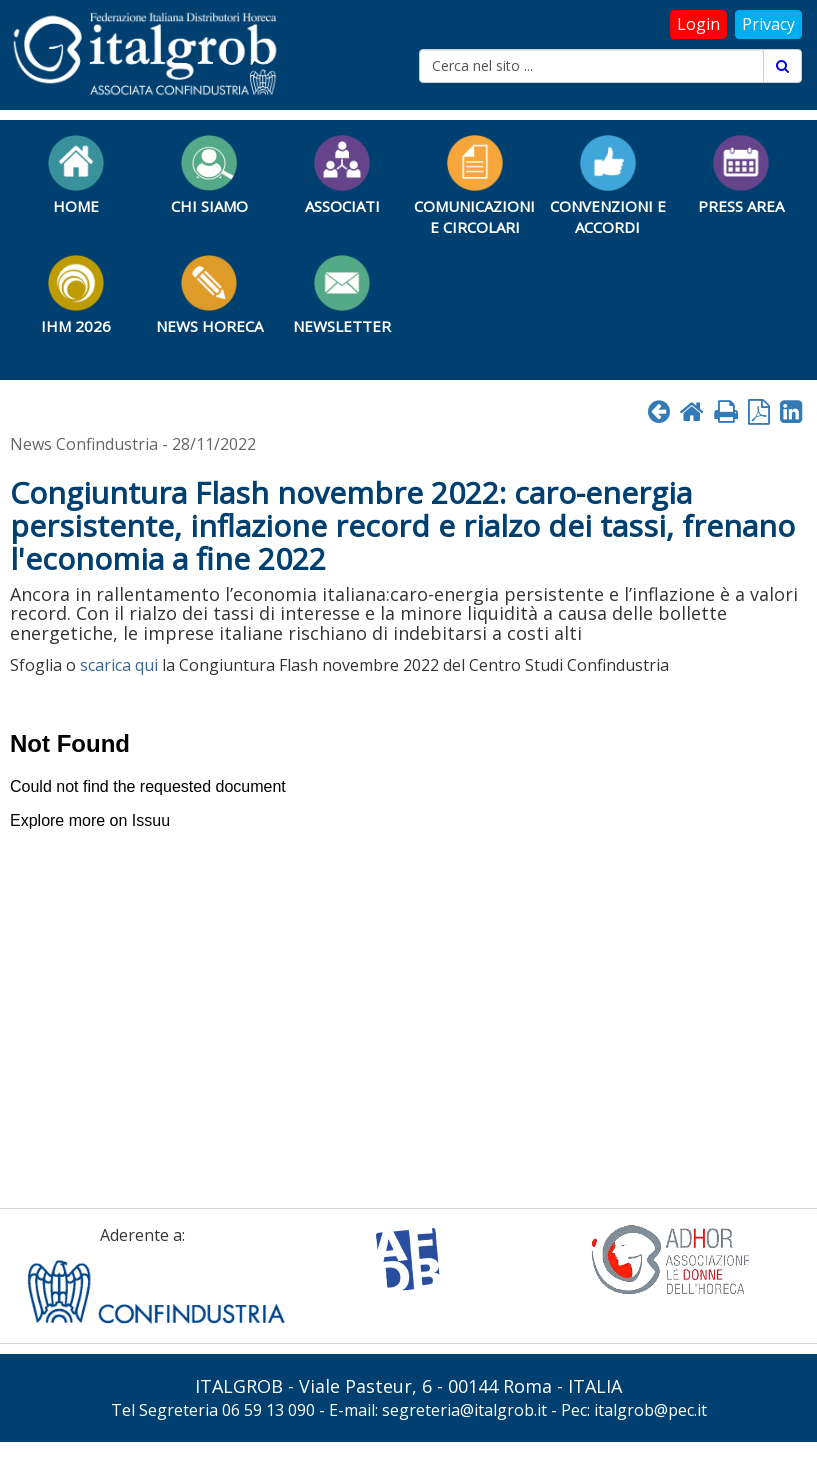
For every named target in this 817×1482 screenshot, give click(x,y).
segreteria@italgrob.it (464, 1410)
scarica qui (119, 665)
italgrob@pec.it (650, 1410)
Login (698, 24)
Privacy (768, 24)
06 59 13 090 (268, 1410)
